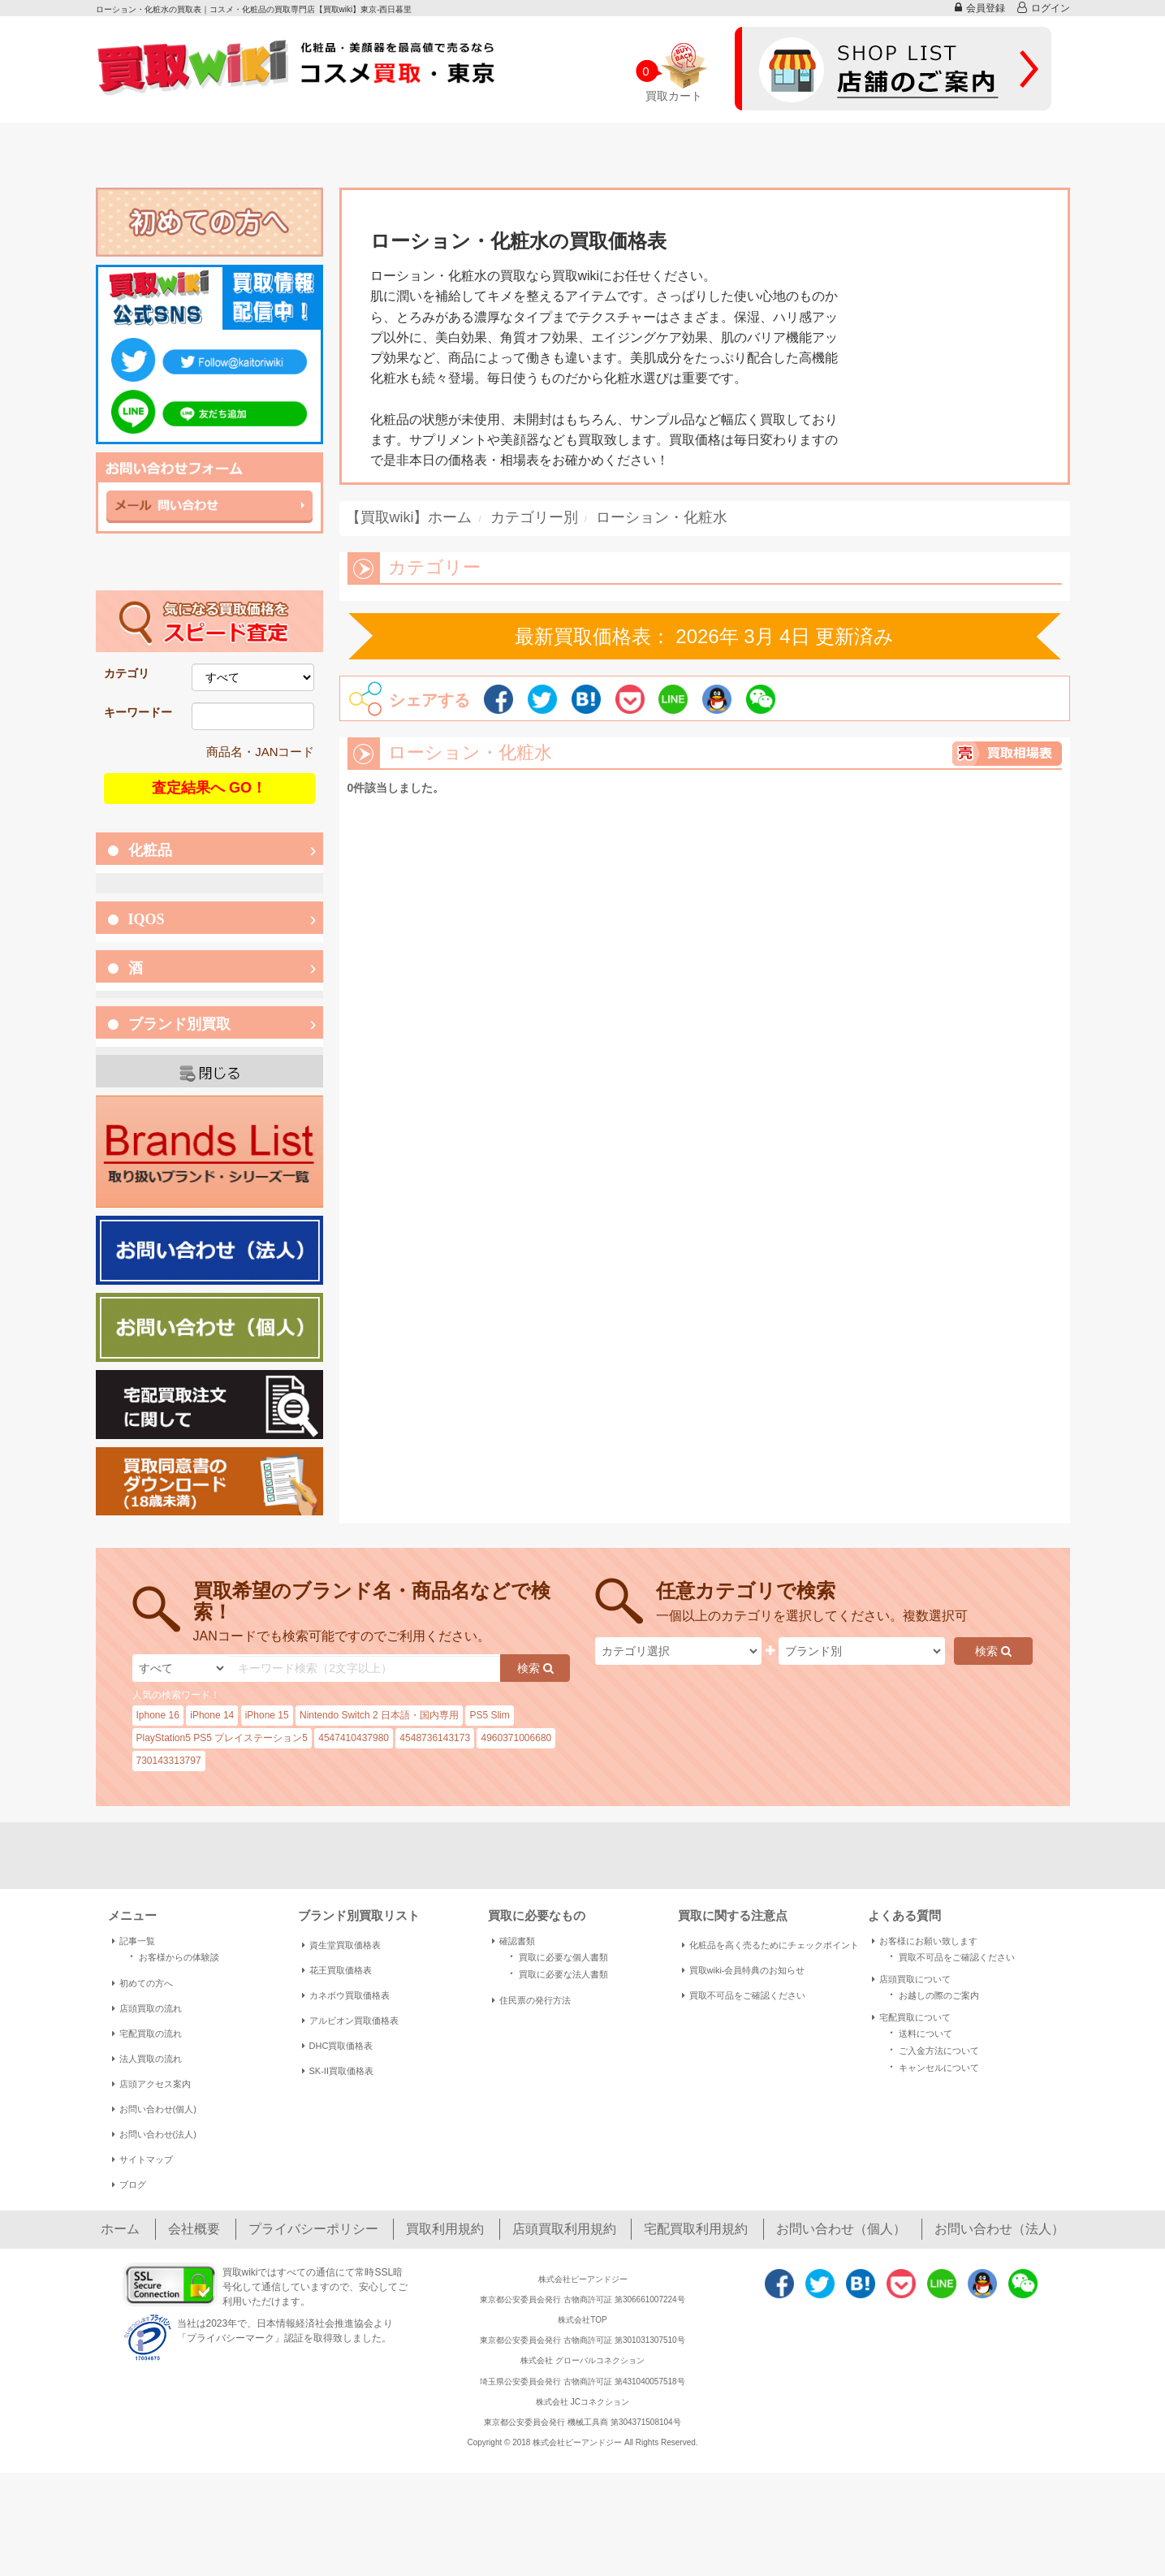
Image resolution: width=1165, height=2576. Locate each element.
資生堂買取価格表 (341, 1945)
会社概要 (194, 2229)
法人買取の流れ (147, 2059)
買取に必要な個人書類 (556, 1956)
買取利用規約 (445, 2229)
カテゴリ (126, 673)
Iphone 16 (157, 1715)
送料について (918, 2032)
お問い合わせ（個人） (841, 2229)
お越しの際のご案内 (931, 1994)
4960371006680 (516, 1738)
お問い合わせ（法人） (999, 2229)
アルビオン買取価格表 (350, 2020)
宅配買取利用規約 (696, 2229)
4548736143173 (434, 1738)
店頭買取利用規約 (564, 2229)
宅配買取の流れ (147, 2033)
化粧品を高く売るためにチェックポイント (770, 1945)
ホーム (120, 2229)
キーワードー (138, 712)
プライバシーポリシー (313, 2229)
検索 (535, 1668)
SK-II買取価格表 (337, 2071)
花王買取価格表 (337, 1970)
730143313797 (168, 1760)
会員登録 (980, 8)
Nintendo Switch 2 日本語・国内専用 (379, 1715)
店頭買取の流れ (147, 2008)
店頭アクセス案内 (151, 2084)
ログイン (1043, 8)
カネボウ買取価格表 (346, 1995)
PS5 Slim (489, 1715)
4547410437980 (353, 1738)
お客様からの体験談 (171, 1956)
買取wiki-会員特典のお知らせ (743, 1970)
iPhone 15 (267, 1715)
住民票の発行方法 (531, 2000)
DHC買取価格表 (337, 2046)
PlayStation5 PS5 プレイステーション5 (222, 1738)
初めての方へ (142, 1983)
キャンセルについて (931, 2066)
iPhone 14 (212, 1715)
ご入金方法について (931, 2049)
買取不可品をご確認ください (743, 1995)
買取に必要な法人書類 (556, 1973)
